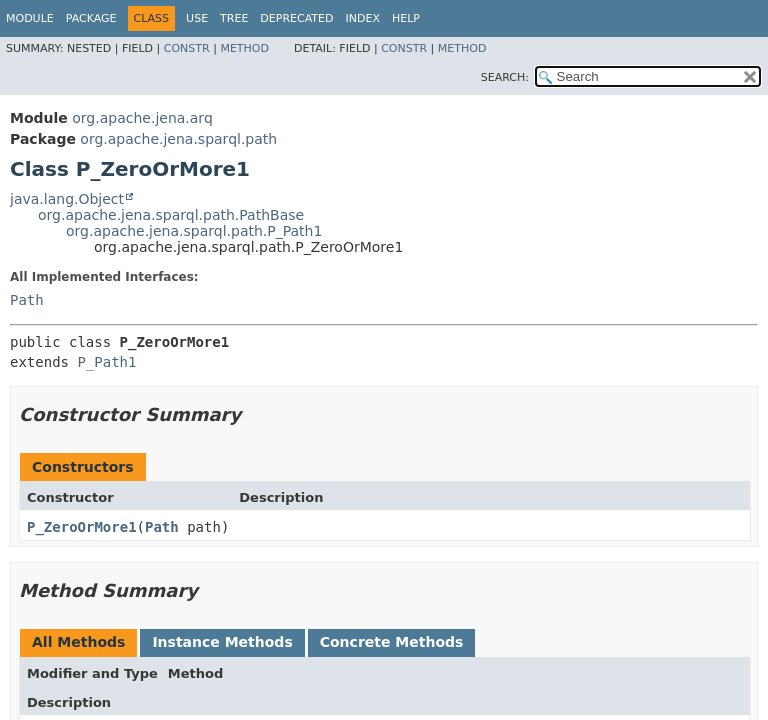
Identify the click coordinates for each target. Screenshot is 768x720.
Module (30, 18)
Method (244, 48)
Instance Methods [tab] (222, 642)
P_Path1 (106, 362)
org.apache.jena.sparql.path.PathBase (171, 215)
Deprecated (296, 18)
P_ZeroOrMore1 (82, 527)
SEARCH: (505, 77)
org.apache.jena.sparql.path (178, 139)
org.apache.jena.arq (142, 118)
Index (362, 18)
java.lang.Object (67, 199)
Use (197, 18)
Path (27, 300)
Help (406, 18)
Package (91, 18)
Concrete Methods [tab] (392, 642)
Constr (187, 48)
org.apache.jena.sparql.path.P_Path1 (194, 231)
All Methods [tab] (78, 642)
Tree (234, 18)
